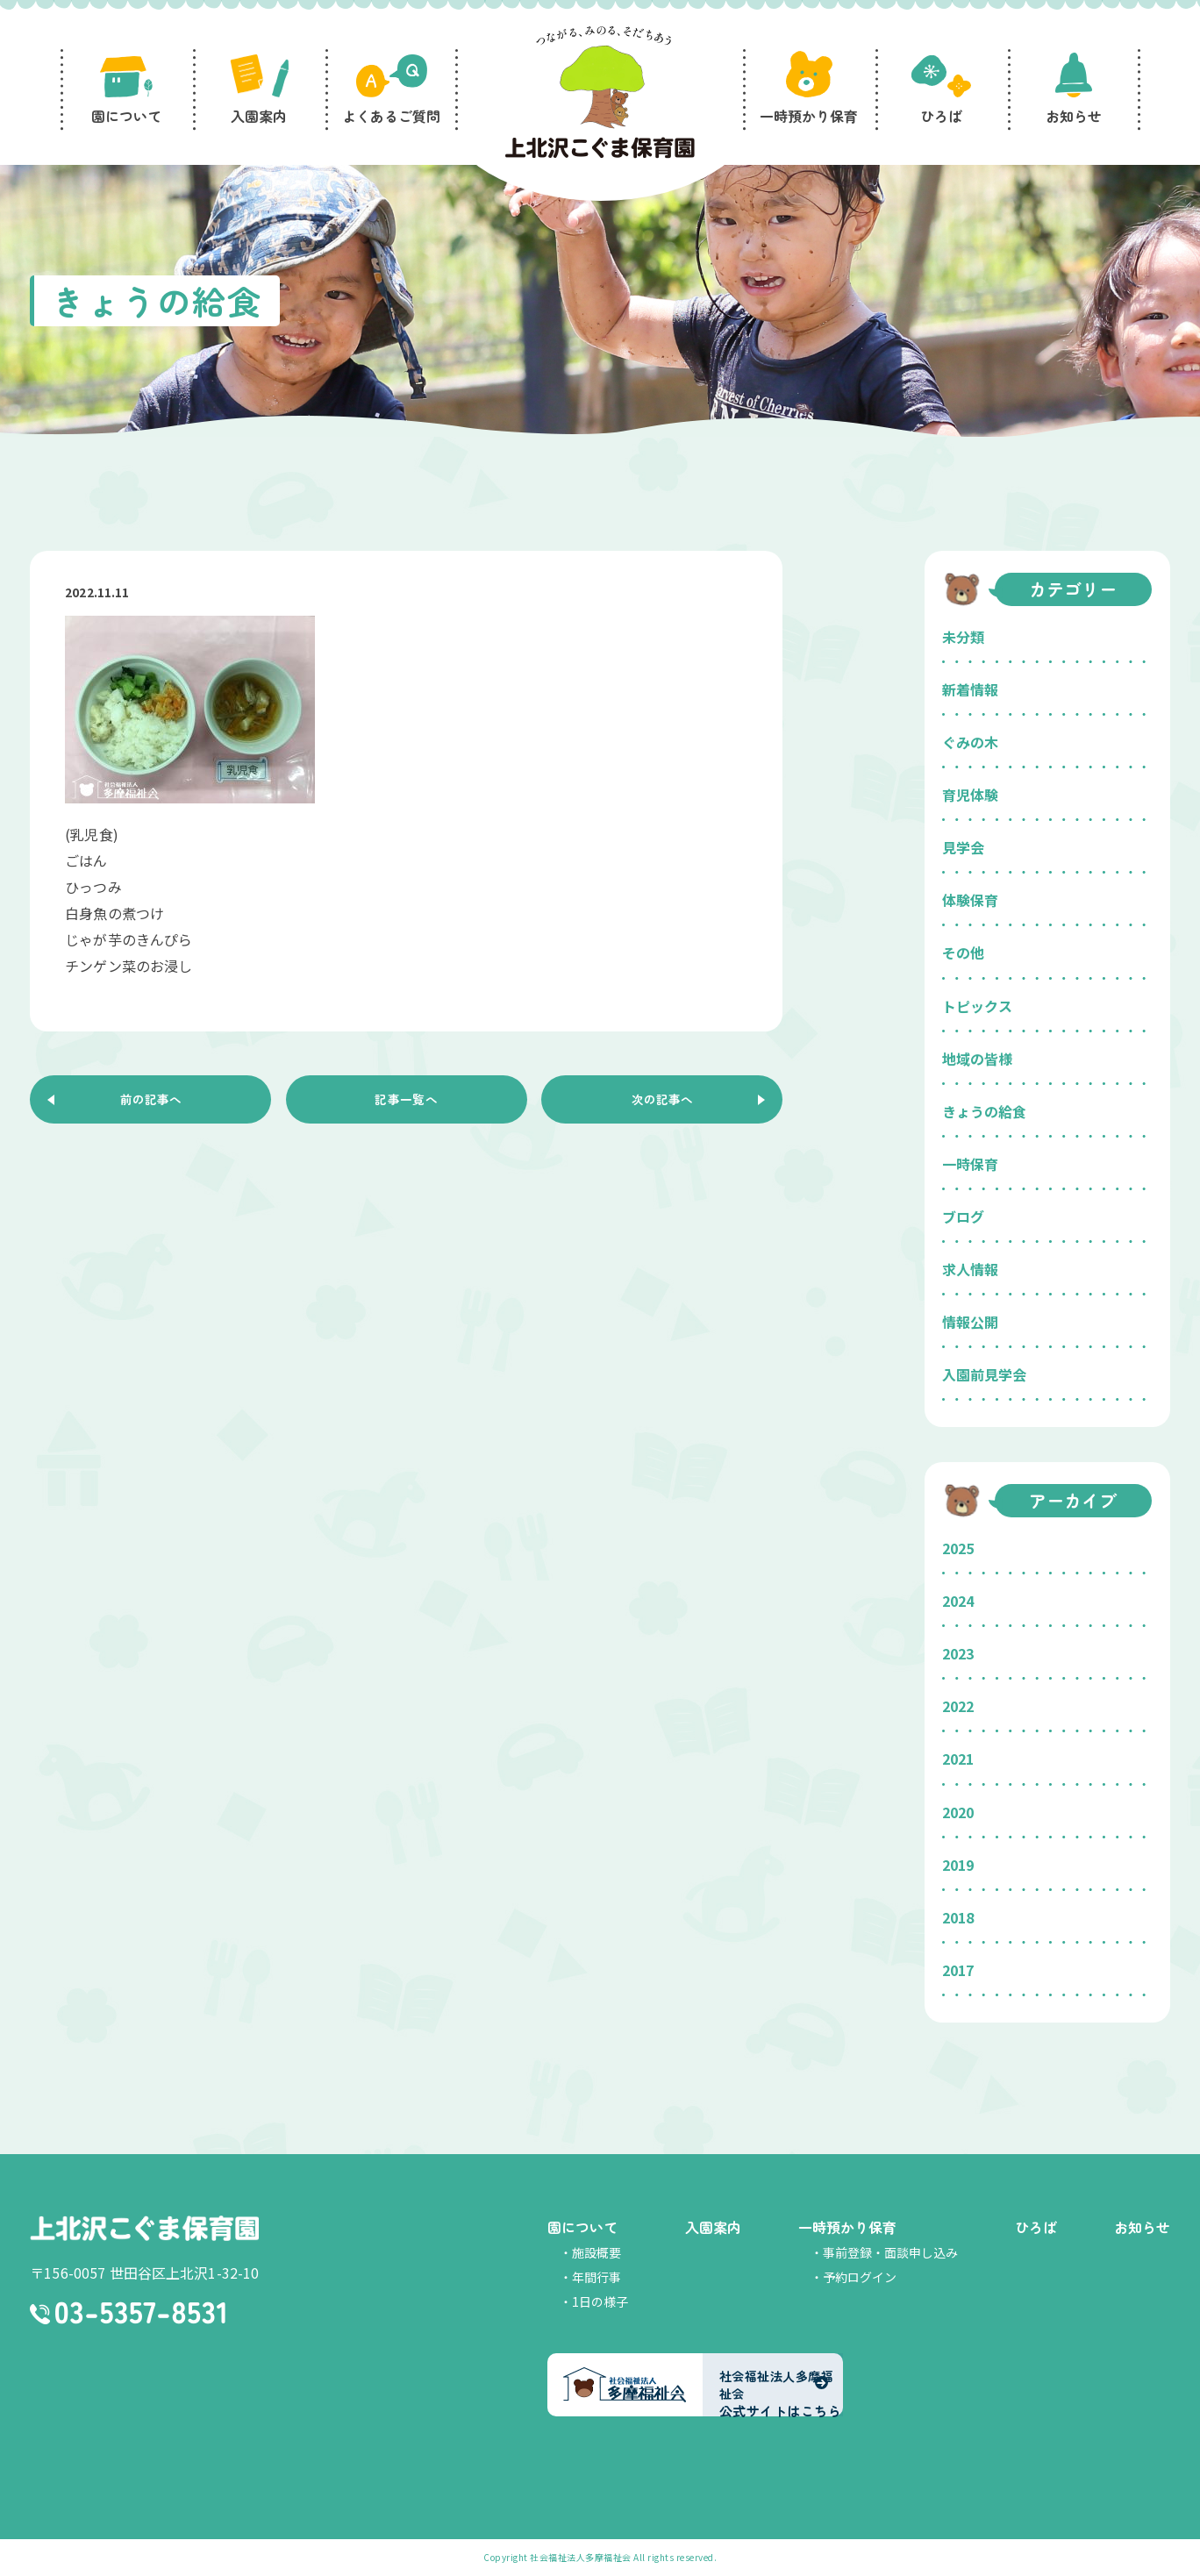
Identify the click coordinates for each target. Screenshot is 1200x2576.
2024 (958, 1600)
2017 (958, 1969)
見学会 (963, 847)
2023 (958, 1653)
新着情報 (970, 689)
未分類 (963, 636)
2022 (958, 1705)
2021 (958, 1758)
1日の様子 (600, 2301)
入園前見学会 (984, 1374)
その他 (963, 952)
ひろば (1036, 2226)
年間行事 (596, 2277)
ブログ (963, 1216)
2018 (958, 1917)
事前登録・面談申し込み (890, 2252)
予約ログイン (859, 2277)
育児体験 (970, 794)
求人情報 (970, 1269)
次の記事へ (662, 1102)
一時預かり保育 (847, 2226)
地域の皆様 (977, 1058)
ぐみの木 (970, 742)
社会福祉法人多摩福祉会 (581, 2557)
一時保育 (970, 1163)
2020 (958, 1812)
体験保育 (970, 899)
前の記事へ (151, 1102)
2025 (958, 1548)
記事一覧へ (406, 1102)
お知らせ (1142, 2226)
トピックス (977, 1006)
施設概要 (596, 2252)
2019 (958, 1864)
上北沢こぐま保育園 (144, 2229)
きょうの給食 (984, 1111)
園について (582, 2226)
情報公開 (970, 1321)
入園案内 (713, 2226)
